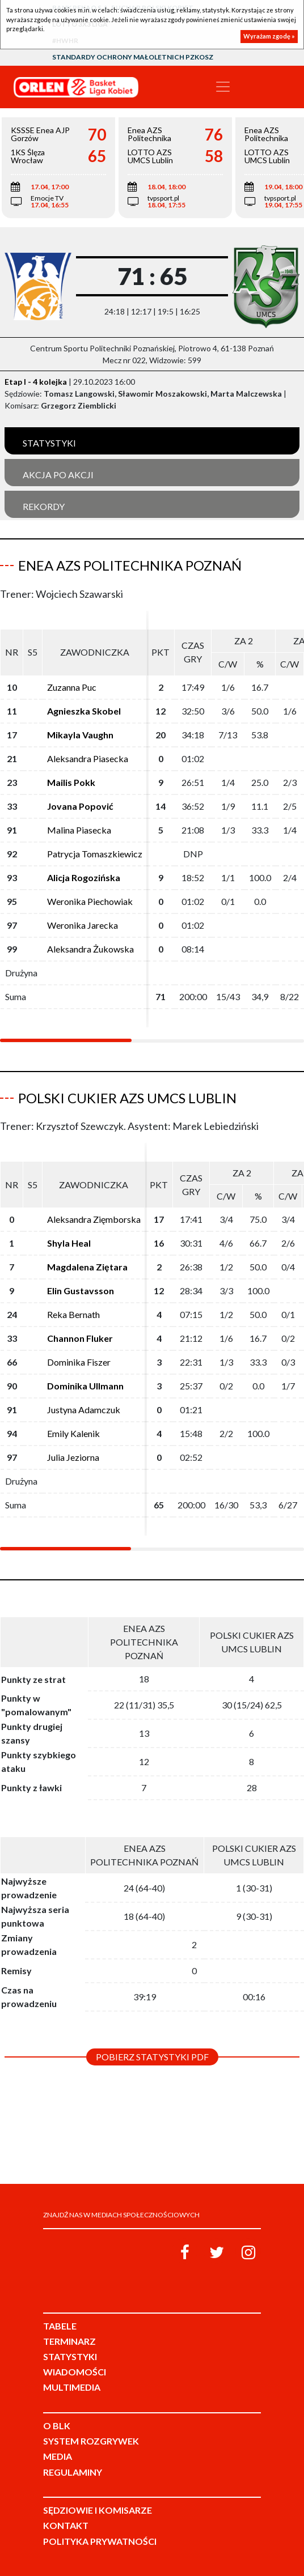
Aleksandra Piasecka (87, 758)
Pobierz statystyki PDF (152, 2056)
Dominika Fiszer (79, 1362)
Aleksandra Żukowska (90, 948)
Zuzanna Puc (71, 687)
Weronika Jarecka (82, 925)
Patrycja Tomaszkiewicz (94, 853)
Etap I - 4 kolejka (36, 381)
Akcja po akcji (58, 474)
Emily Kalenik (73, 1433)
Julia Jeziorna (73, 1457)
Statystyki (49, 442)
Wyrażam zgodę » (269, 36)
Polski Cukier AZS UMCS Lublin (127, 1098)
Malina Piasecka (79, 829)
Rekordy (44, 506)
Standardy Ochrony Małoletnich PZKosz (132, 57)
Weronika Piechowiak (90, 901)
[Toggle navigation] (223, 86)
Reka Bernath (73, 1314)
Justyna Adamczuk (83, 1409)
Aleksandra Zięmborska (94, 1219)
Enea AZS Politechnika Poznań (130, 565)
